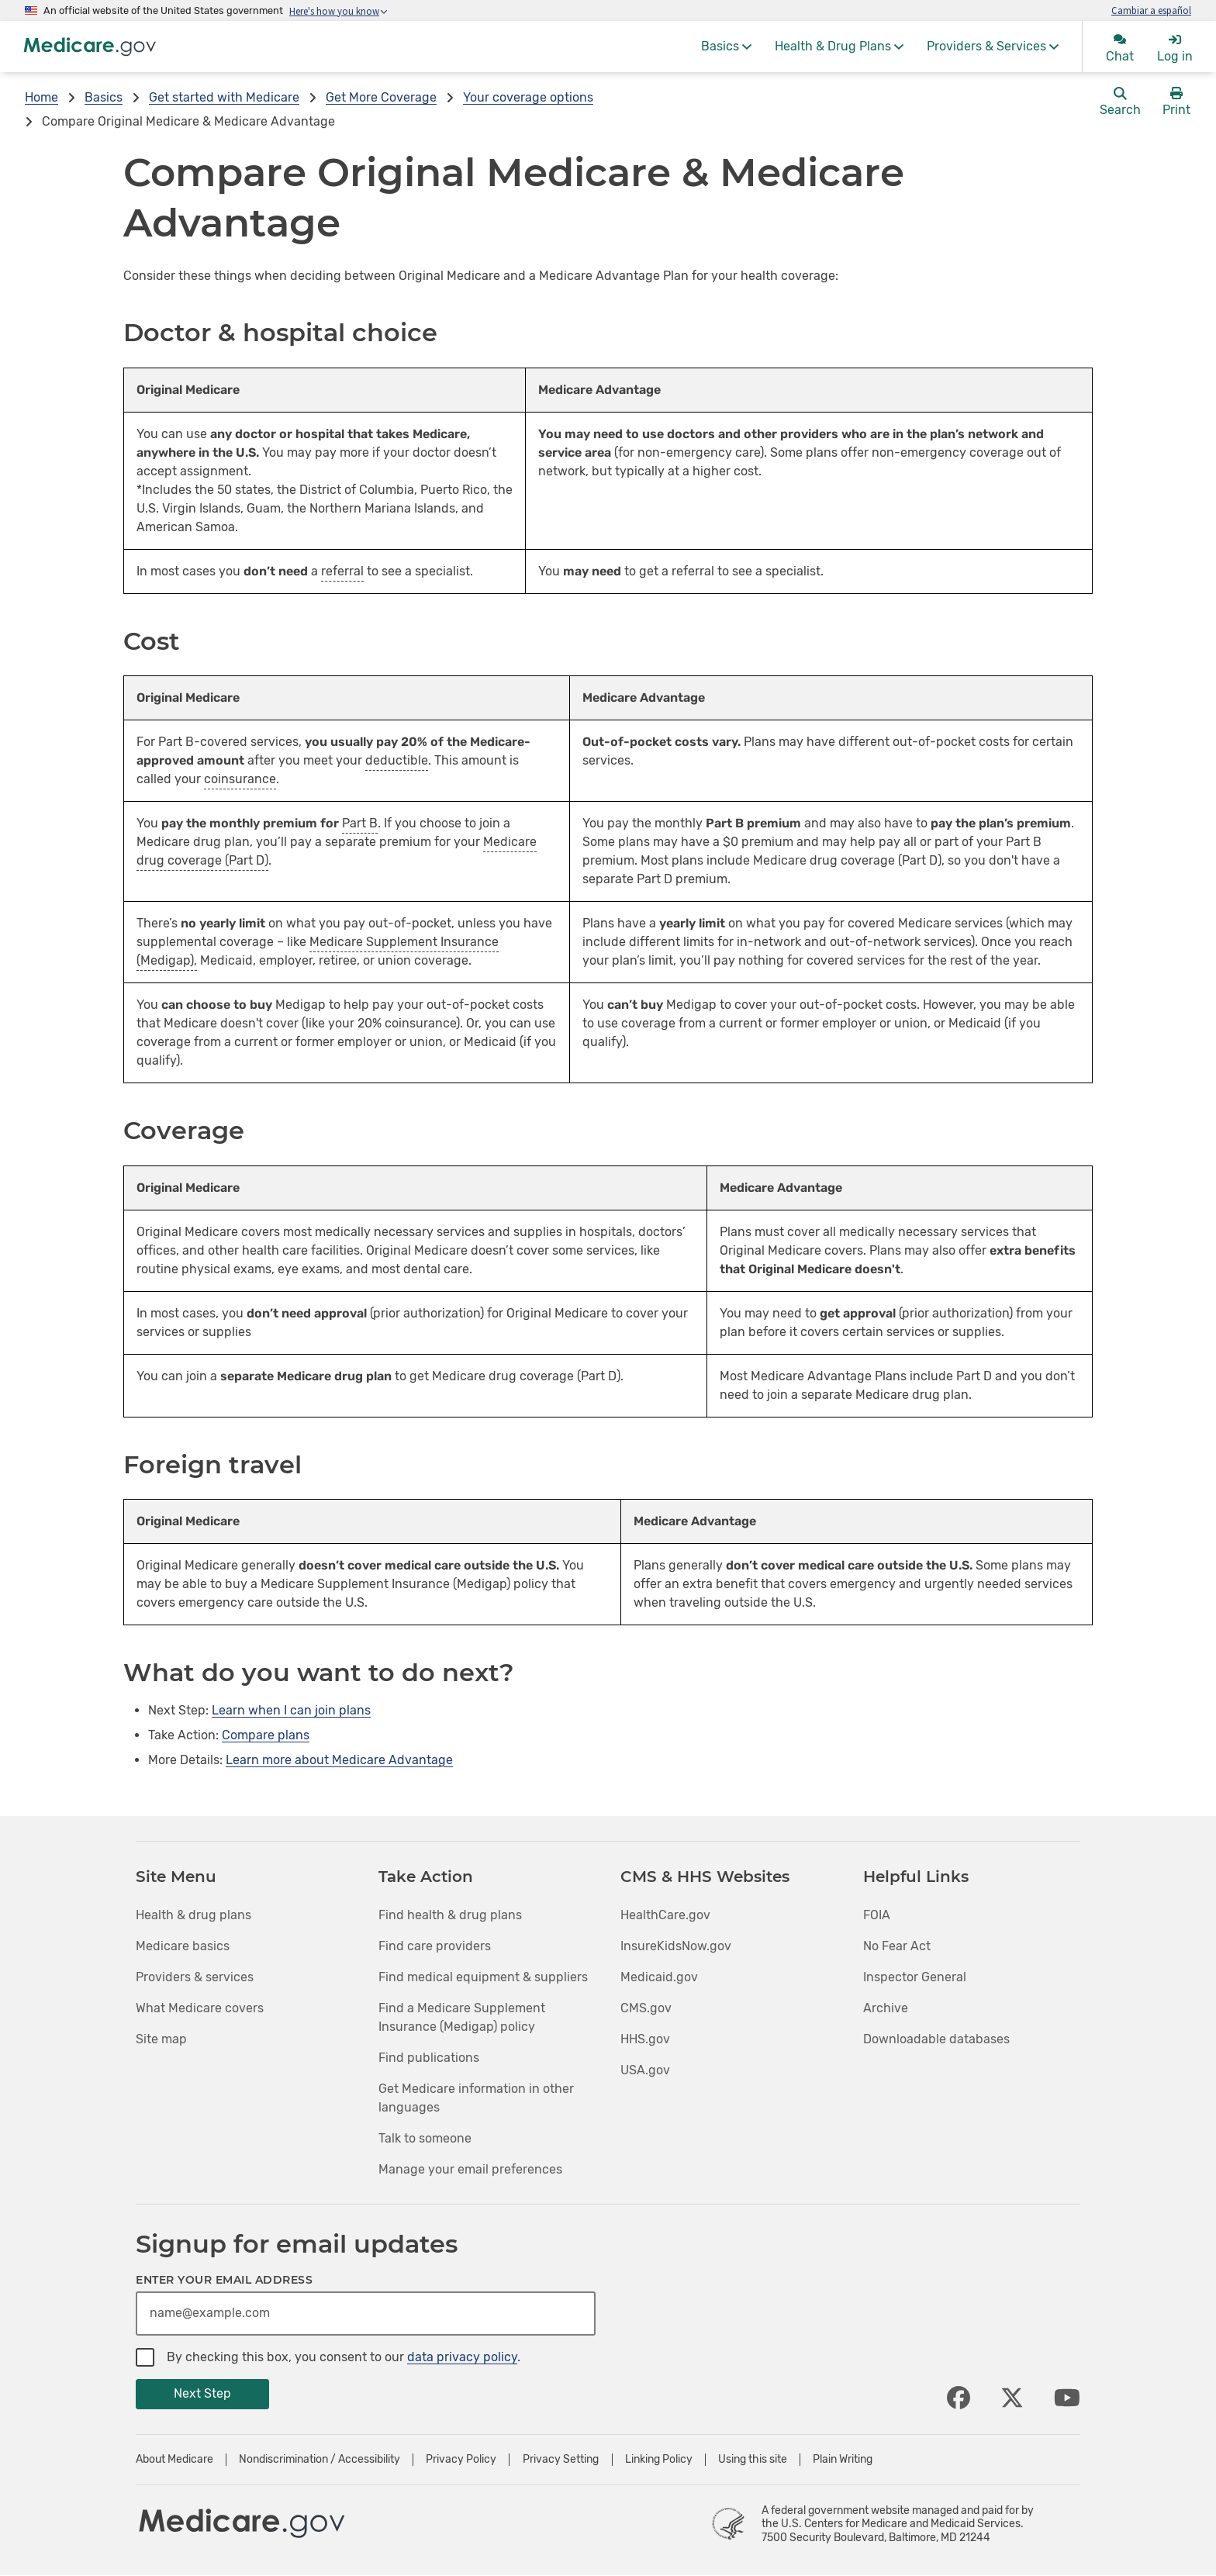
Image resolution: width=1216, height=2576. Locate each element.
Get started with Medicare (224, 97)
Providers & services (195, 1977)
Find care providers (434, 1946)
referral (342, 571)
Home (41, 97)
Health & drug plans (193, 1915)
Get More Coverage (381, 97)
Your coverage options (528, 97)
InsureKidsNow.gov (675, 1946)
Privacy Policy (461, 2459)
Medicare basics (183, 1946)
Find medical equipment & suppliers (483, 1977)
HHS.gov (645, 2039)
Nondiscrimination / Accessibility (319, 2459)
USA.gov (645, 2070)
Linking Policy (659, 2459)
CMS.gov (646, 2008)
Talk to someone (425, 2138)
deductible (396, 760)
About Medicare (174, 2459)
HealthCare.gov (665, 1915)
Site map (161, 2039)
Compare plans (265, 1735)
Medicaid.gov (659, 1977)
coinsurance (240, 779)
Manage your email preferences (470, 2169)
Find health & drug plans (450, 1915)
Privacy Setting (561, 2459)
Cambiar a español (1151, 10)
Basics (104, 97)
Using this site (752, 2459)
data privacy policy (462, 2357)
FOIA (876, 1915)
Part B (360, 823)
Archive (885, 2008)
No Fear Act (897, 1946)
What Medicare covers (200, 2008)
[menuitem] (726, 46)
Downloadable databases (936, 2039)
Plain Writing (842, 2459)
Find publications (428, 2057)
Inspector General (914, 1977)
